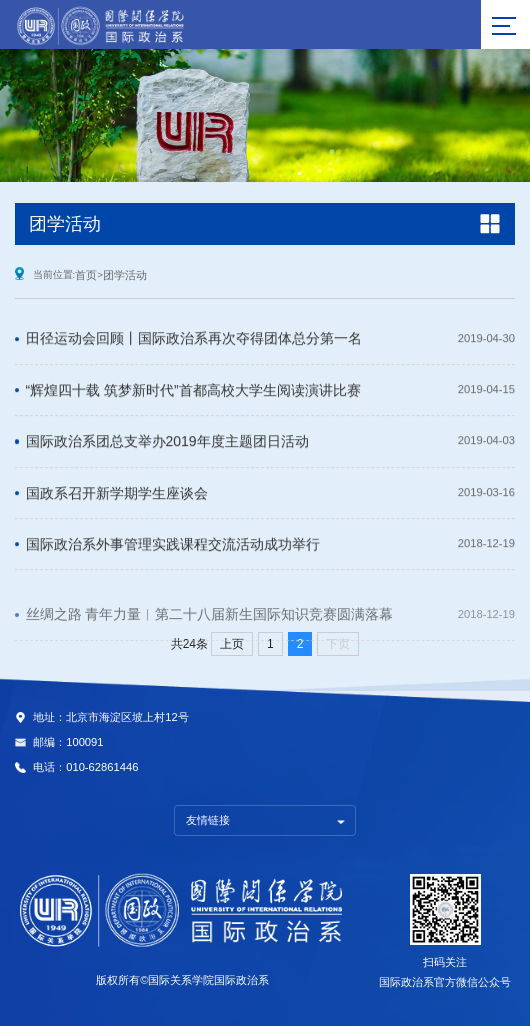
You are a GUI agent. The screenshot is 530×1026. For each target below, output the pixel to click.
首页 (86, 275)
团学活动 (125, 275)
